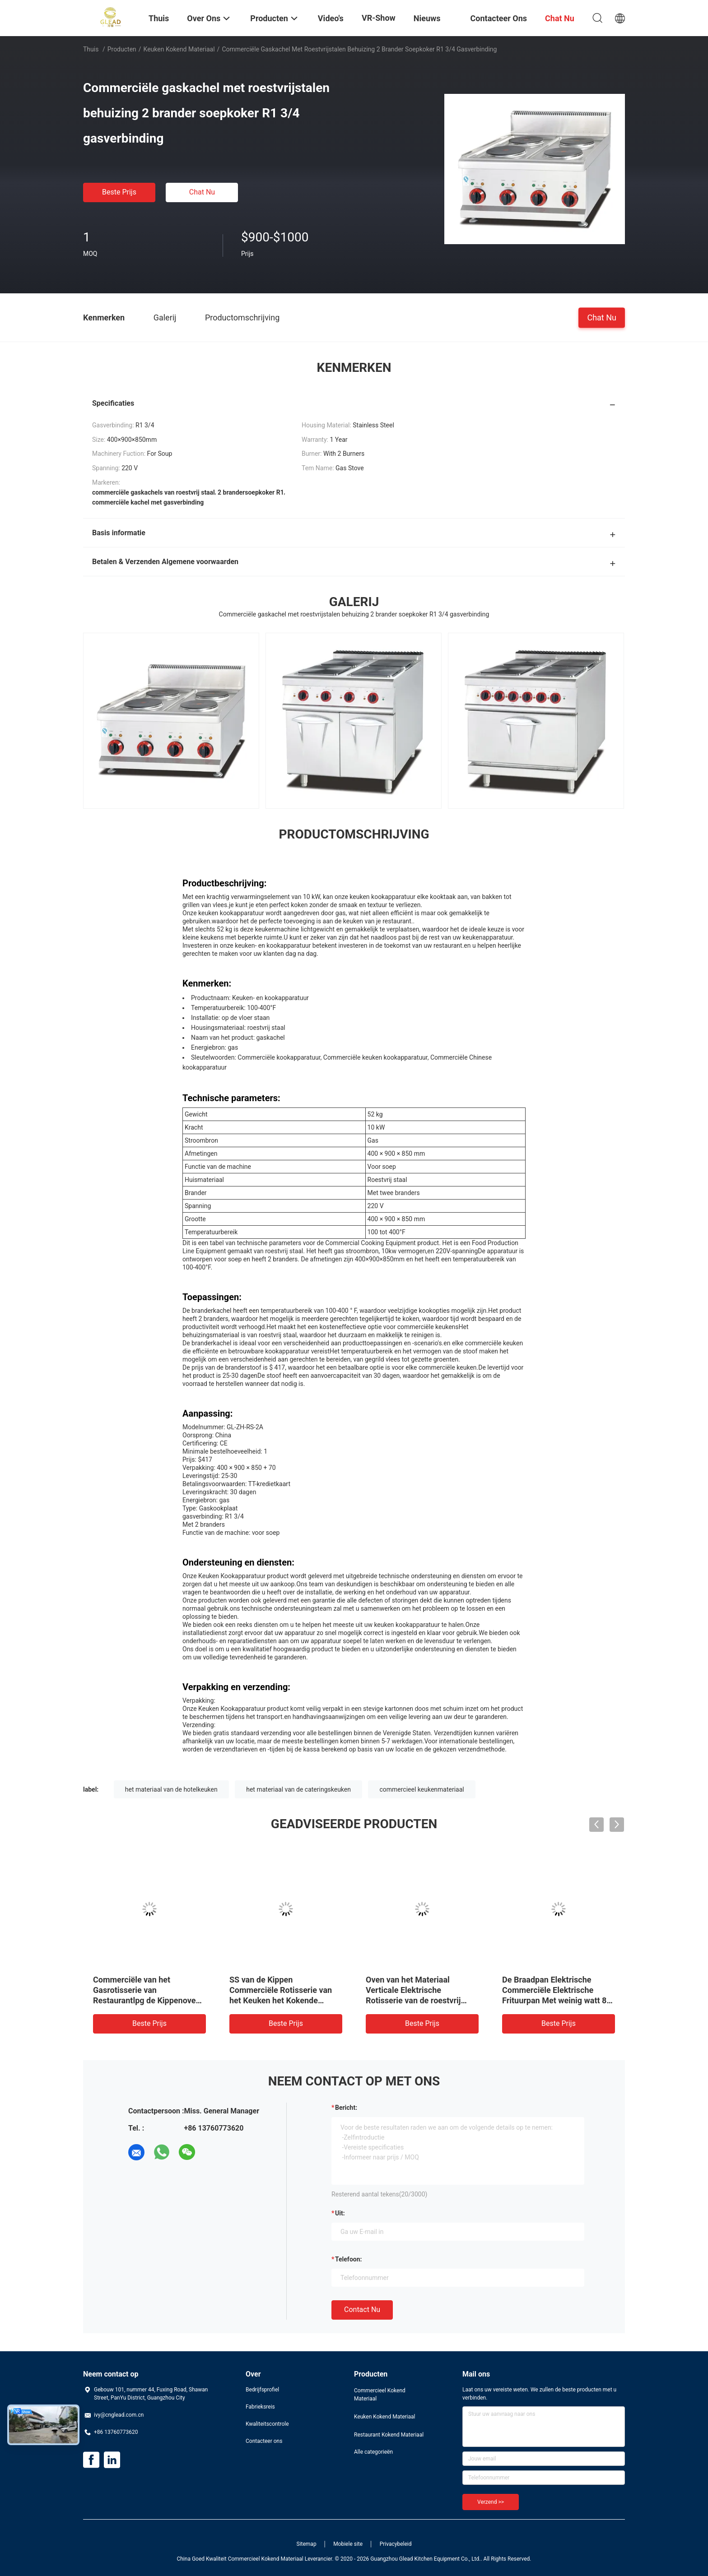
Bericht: (346, 2107)
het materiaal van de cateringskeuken (298, 1789)
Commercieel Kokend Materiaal (379, 2394)
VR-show (379, 18)
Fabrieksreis (260, 2407)
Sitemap (307, 2544)
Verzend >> (490, 2502)
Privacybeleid (396, 2544)
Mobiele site (348, 2544)
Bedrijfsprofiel (262, 2389)
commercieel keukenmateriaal (421, 1789)
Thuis (90, 49)
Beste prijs (119, 192)
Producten (121, 49)
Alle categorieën (373, 2452)
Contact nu (362, 2309)
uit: (340, 2213)
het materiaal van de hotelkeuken (171, 1789)
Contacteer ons (264, 2441)
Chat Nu (202, 192)
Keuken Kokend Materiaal (179, 49)
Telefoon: (348, 2259)
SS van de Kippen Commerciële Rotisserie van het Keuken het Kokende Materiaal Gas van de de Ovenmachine (280, 2000)
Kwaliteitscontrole (267, 2424)
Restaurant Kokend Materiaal (389, 2435)
